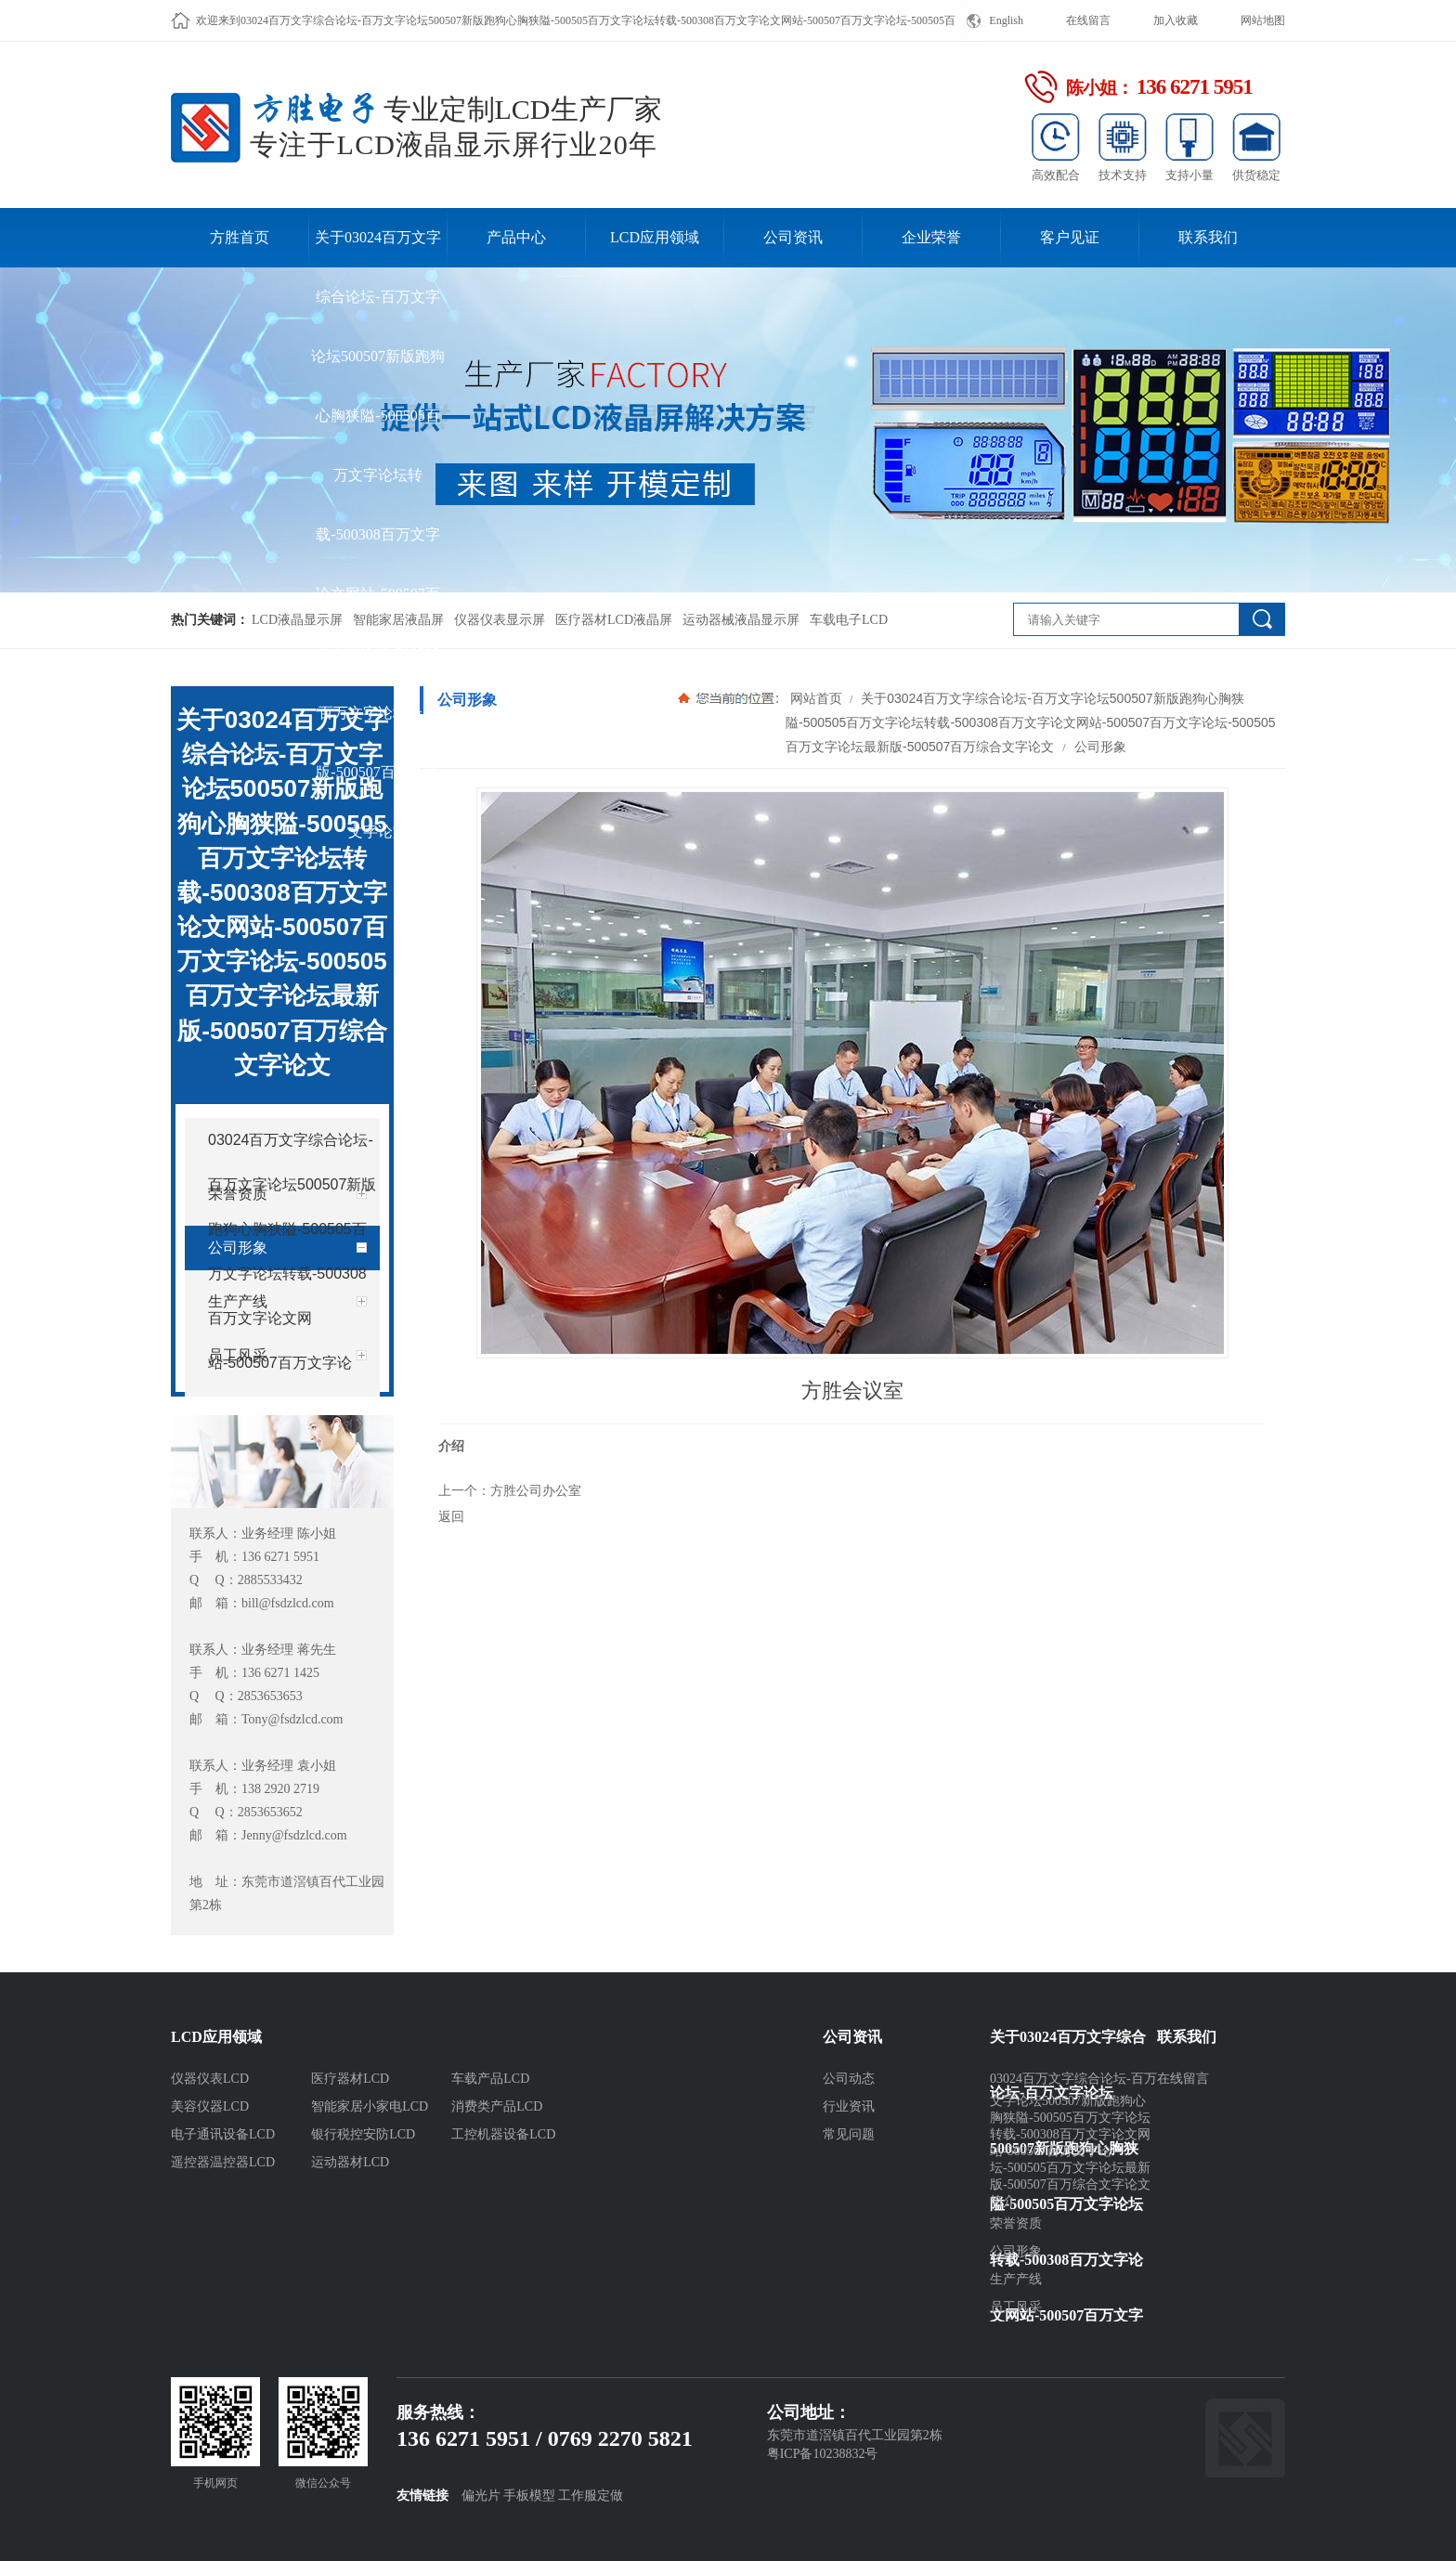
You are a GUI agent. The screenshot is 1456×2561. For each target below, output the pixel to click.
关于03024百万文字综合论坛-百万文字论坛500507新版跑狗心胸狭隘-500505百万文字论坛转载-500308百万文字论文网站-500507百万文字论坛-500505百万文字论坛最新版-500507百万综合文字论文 (378, 248)
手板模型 (529, 2495)
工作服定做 (590, 2495)
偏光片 (481, 2495)
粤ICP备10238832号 (822, 2454)
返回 (451, 1516)
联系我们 (1208, 237)
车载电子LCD (849, 620)
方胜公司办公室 (535, 1490)
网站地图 (1263, 20)
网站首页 (816, 698)
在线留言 (1088, 20)
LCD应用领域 (654, 237)
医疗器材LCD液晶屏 (613, 620)
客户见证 (1069, 237)
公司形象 (1098, 746)
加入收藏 (1175, 20)
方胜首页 (239, 237)
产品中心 (516, 237)
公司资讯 (793, 237)
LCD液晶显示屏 (297, 620)
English (1006, 20)
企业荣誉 (931, 237)
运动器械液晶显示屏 (741, 620)
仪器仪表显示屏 (499, 620)
